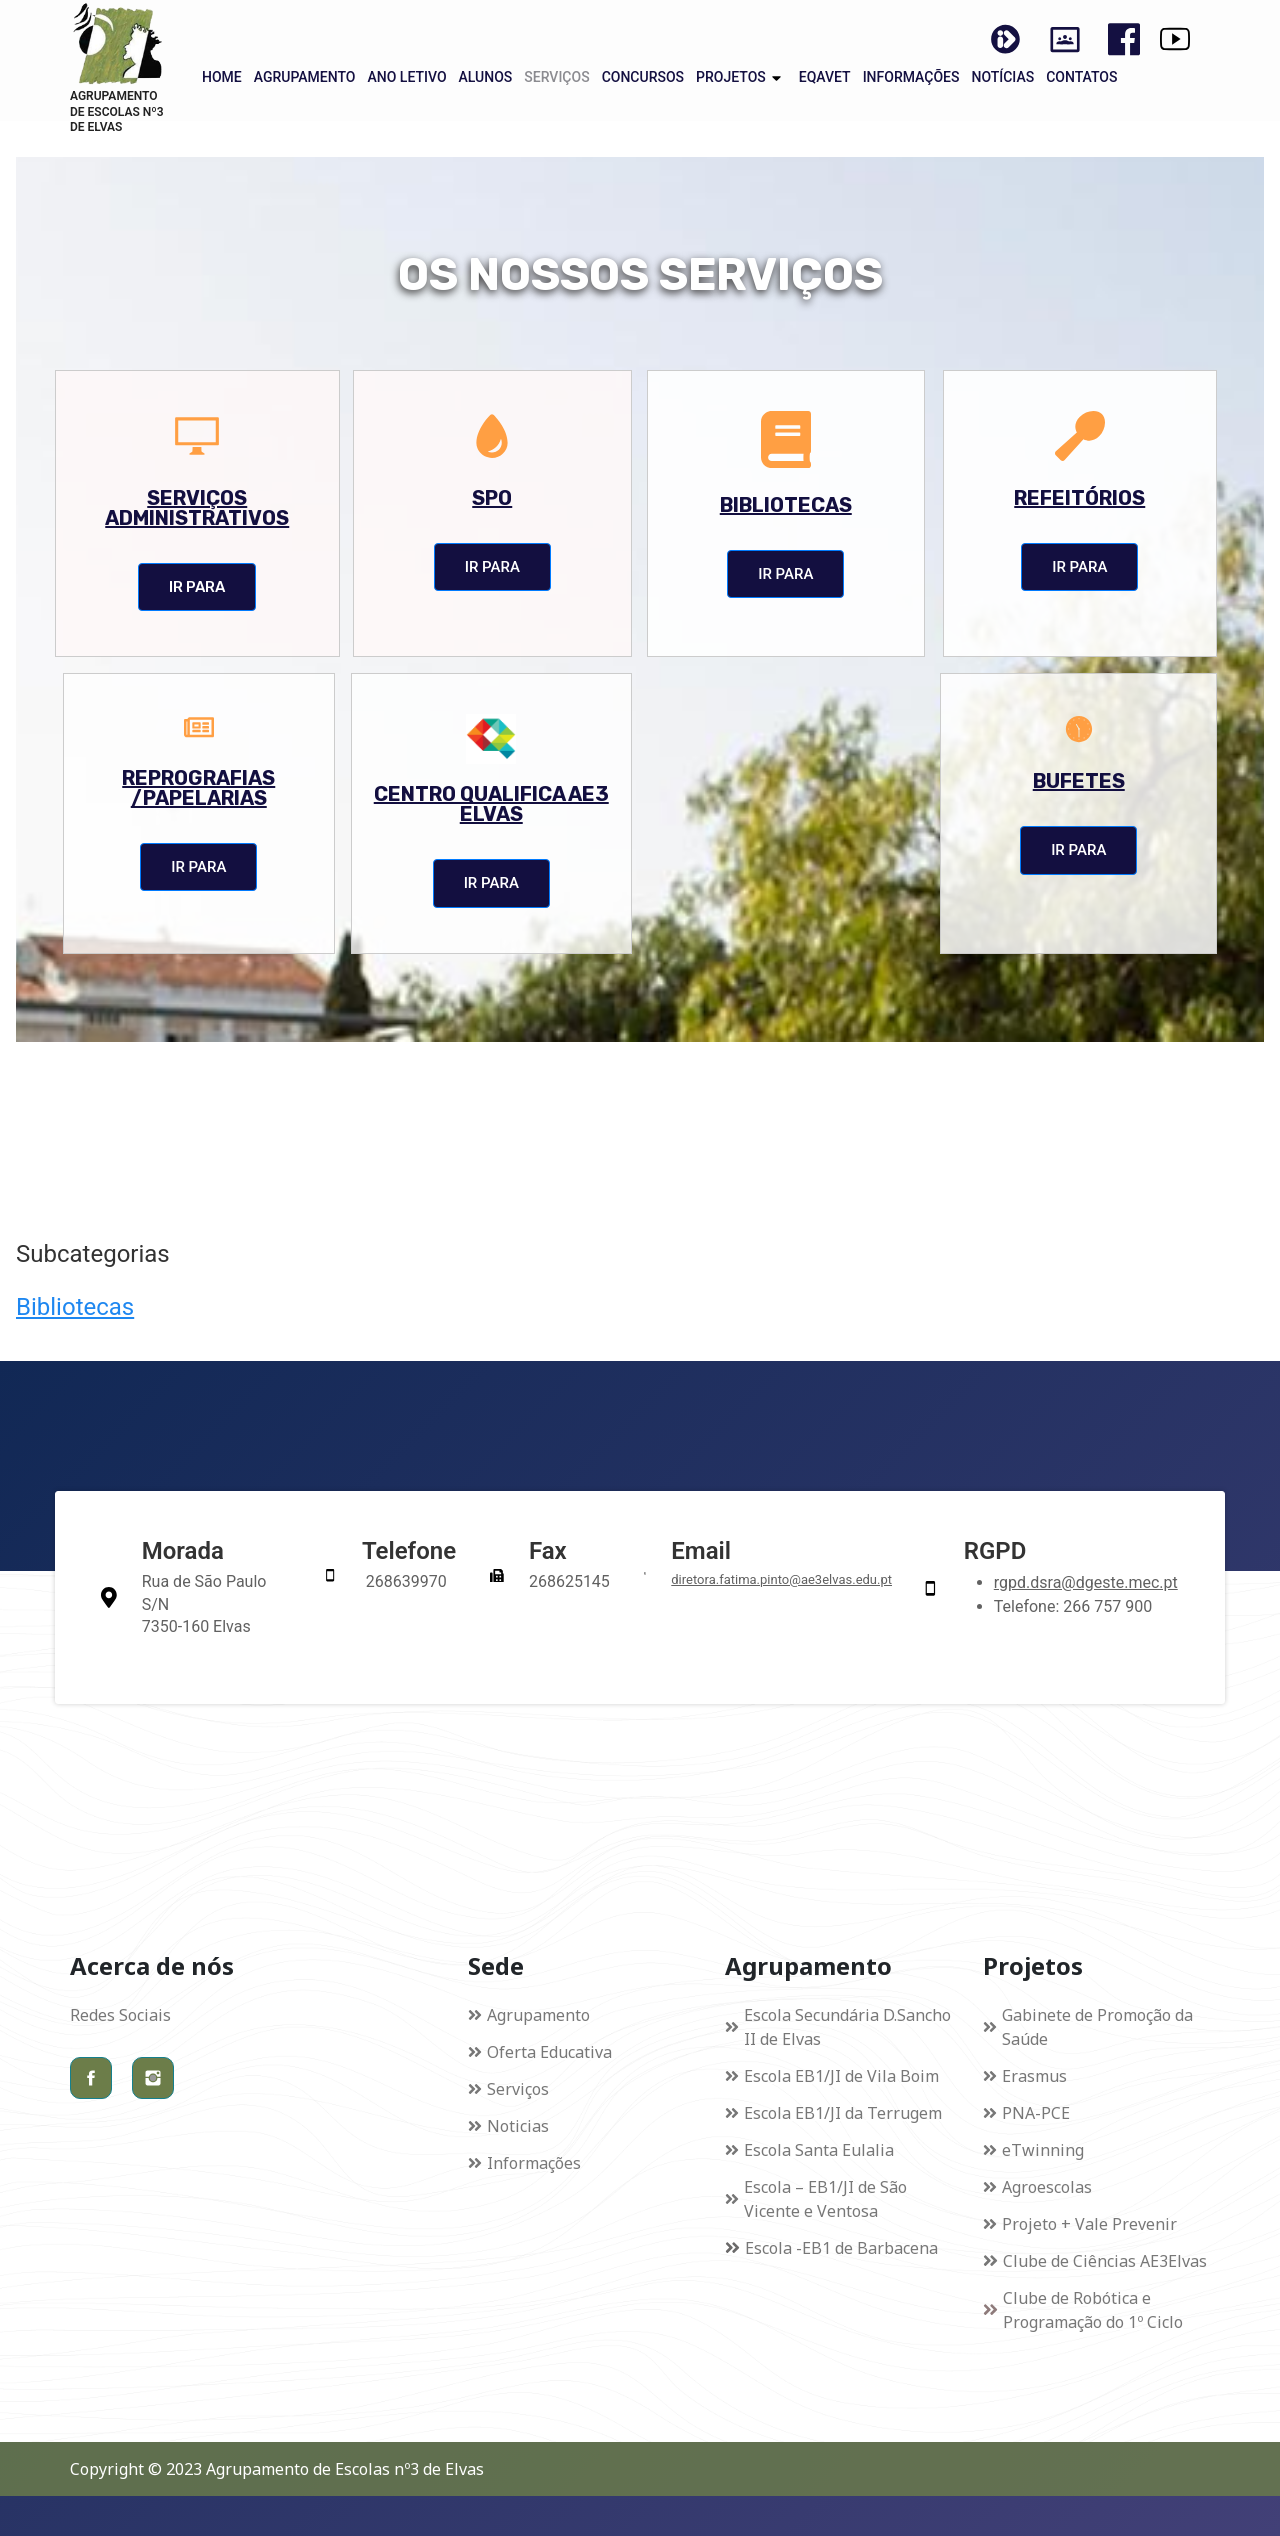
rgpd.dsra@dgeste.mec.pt (1086, 1582)
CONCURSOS (643, 77)
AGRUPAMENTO (305, 77)
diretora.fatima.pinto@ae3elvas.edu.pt (781, 1579)
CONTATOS (1081, 77)
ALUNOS (486, 77)
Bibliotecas (75, 1307)
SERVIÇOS (556, 77)
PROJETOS (731, 77)
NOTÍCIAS (1002, 77)
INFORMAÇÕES (911, 77)
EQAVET (825, 77)
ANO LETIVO (406, 77)
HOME (222, 77)
